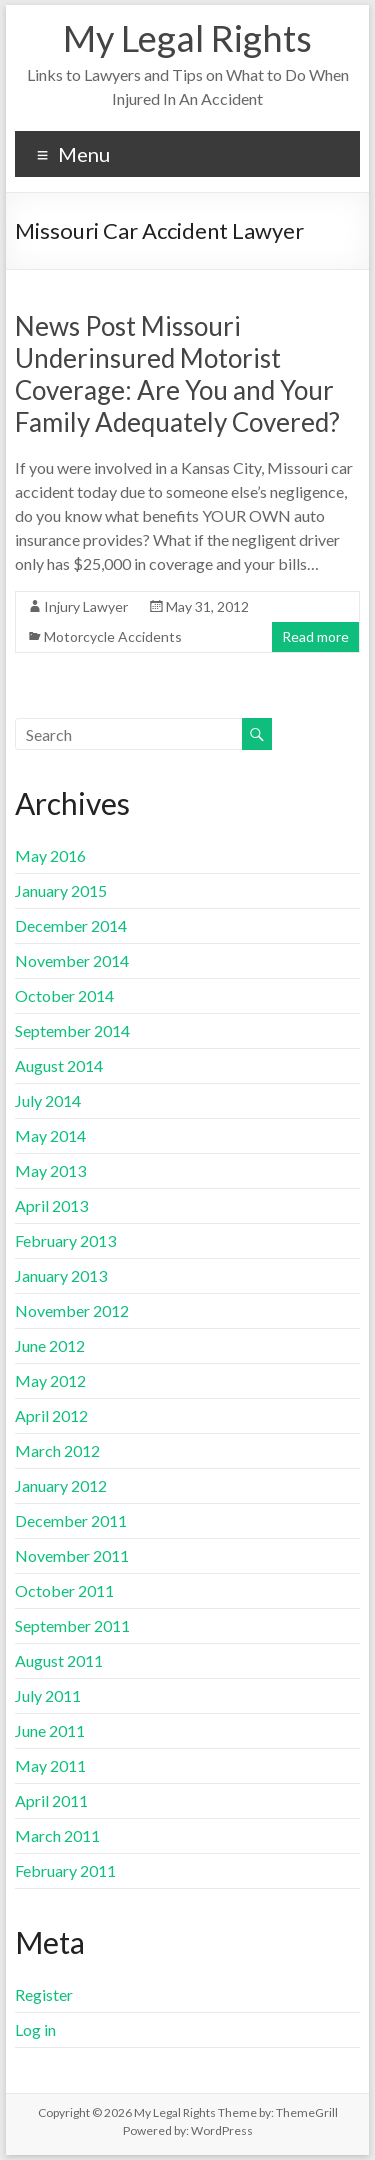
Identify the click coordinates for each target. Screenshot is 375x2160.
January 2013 (61, 1275)
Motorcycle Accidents (113, 636)
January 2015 (61, 890)
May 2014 (50, 1135)
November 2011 (72, 1555)
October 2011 (64, 1590)
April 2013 (51, 1205)
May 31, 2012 (207, 606)
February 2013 (65, 1240)
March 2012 (57, 1450)
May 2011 (50, 1765)
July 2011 (48, 1695)
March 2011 (57, 1835)
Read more (315, 636)
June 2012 (50, 1345)
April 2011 (51, 1800)
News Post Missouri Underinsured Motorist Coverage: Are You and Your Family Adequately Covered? (177, 374)
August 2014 (59, 1065)
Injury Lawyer (86, 606)
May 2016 (50, 855)
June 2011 (50, 1730)
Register (44, 1994)
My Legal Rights (187, 38)
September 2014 (72, 1030)
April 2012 (51, 1415)
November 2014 (72, 960)
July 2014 (48, 1100)
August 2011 (59, 1660)
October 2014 (64, 995)
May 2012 (50, 1380)
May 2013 (50, 1170)
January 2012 (61, 1485)
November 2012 (72, 1310)
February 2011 (65, 1870)
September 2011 (72, 1625)
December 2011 (71, 1520)
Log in (35, 2029)
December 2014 (71, 925)
